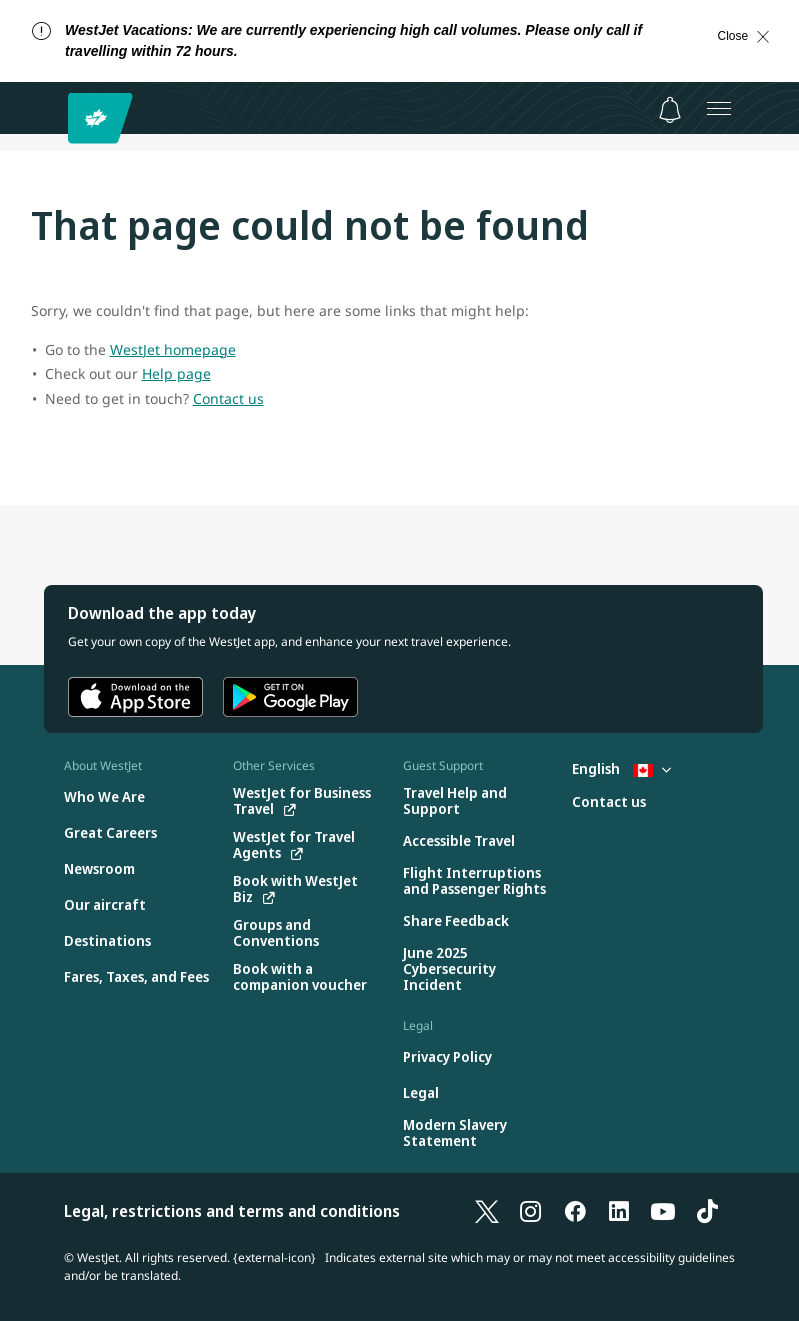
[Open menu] (719, 108)
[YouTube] (663, 1211)
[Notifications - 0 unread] (670, 110)
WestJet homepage (173, 349)
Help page (176, 373)
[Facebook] (575, 1211)
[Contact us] (609, 802)
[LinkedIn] (619, 1211)
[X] (487, 1211)
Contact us (228, 398)
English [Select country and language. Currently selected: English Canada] (621, 768)
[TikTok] (707, 1211)
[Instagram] (531, 1211)
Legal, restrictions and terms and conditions (232, 1211)
